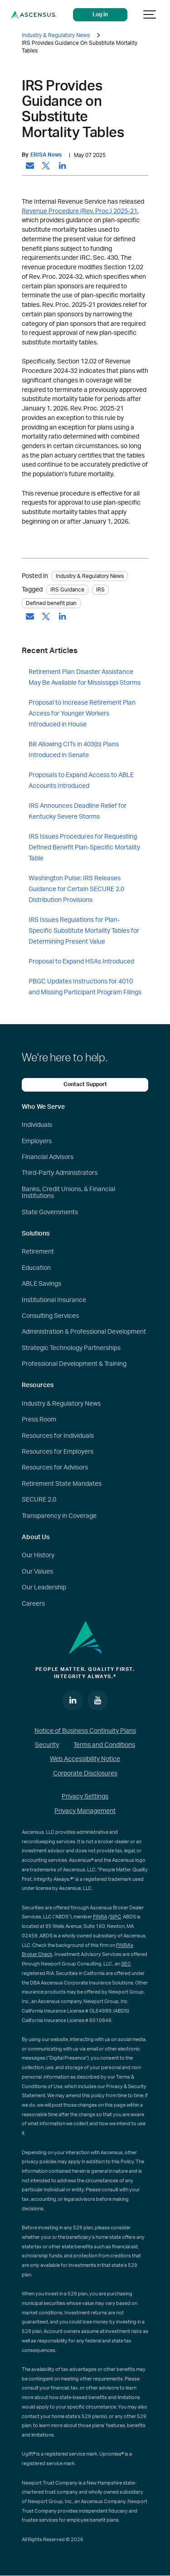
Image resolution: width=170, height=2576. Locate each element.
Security (47, 1745)
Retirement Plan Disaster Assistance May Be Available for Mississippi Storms (85, 677)
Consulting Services (50, 1316)
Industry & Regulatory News (56, 35)
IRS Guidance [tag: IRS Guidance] (67, 589)
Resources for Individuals (58, 1436)
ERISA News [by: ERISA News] (46, 155)
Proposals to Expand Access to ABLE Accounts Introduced (81, 780)
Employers (37, 1141)
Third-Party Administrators (59, 1173)
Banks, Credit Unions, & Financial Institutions (68, 1192)
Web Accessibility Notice (85, 1759)
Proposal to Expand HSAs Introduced (81, 962)
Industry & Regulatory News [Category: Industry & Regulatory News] (90, 576)
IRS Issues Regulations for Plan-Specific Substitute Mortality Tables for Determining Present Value (84, 931)
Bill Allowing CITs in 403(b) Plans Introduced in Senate (74, 749)
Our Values (37, 1572)
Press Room (39, 1420)
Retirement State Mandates (62, 1484)
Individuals (37, 1125)
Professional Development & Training (74, 1364)
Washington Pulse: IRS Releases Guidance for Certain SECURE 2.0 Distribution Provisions (76, 889)
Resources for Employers (57, 1452)
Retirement (38, 1252)
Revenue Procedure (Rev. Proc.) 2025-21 (79, 211)
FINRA (100, 1916)
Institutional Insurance (54, 1300)
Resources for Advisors (55, 1468)
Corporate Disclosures (85, 1773)
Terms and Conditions (104, 1745)
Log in (100, 14)
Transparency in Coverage (59, 1516)
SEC (126, 1963)
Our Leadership (44, 1587)
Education (36, 1268)
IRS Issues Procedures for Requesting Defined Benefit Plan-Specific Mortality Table (84, 848)
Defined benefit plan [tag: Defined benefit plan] (51, 603)
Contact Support (85, 1084)
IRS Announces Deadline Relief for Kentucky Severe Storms (77, 811)
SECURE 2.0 (39, 1500)
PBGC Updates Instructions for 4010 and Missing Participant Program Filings (85, 987)
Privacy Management (85, 1811)
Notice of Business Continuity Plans (85, 1731)
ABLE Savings (41, 1284)
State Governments (50, 1212)
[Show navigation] (150, 14)
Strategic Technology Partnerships (71, 1348)
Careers (33, 1604)
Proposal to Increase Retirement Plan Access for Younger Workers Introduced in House (82, 714)
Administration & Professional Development (84, 1332)
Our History (38, 1555)
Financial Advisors (47, 1157)
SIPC (115, 1916)
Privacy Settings (85, 1797)
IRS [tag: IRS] (100, 589)
